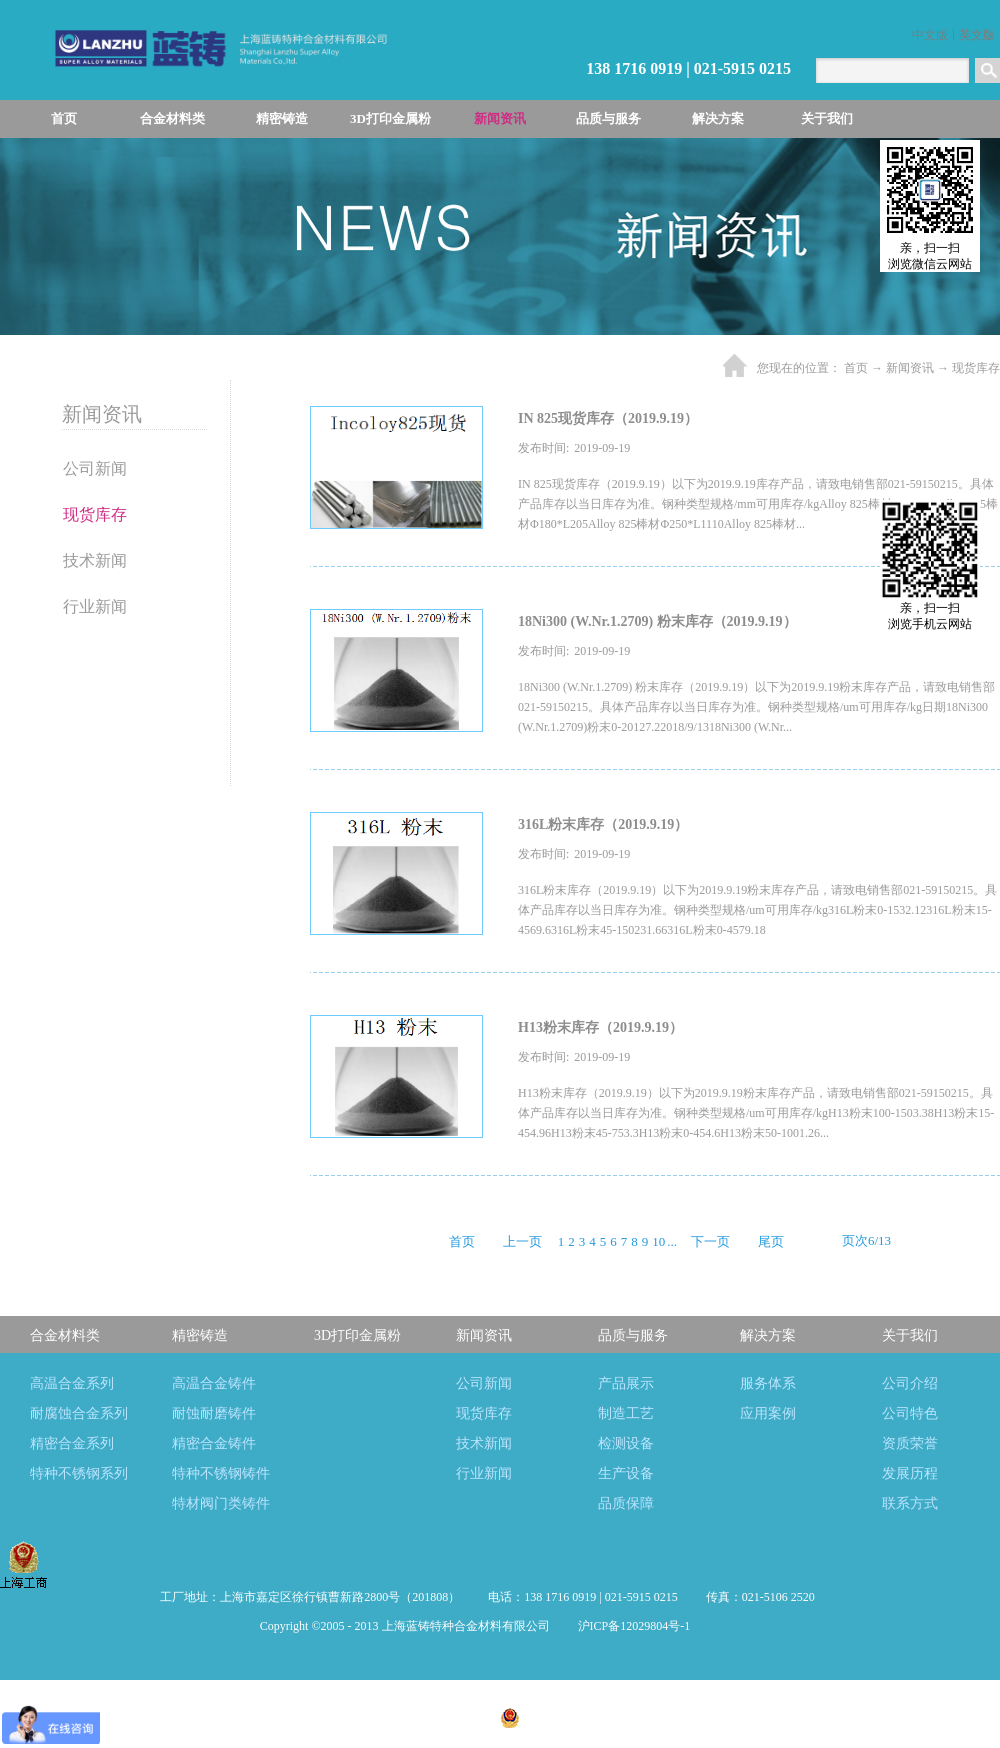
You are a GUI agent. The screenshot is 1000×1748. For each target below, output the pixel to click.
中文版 (930, 35)
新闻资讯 (910, 368)
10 (658, 1241)
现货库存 (976, 368)
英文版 (977, 35)
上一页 (522, 1241)
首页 (64, 118)
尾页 (771, 1241)
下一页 (710, 1241)
